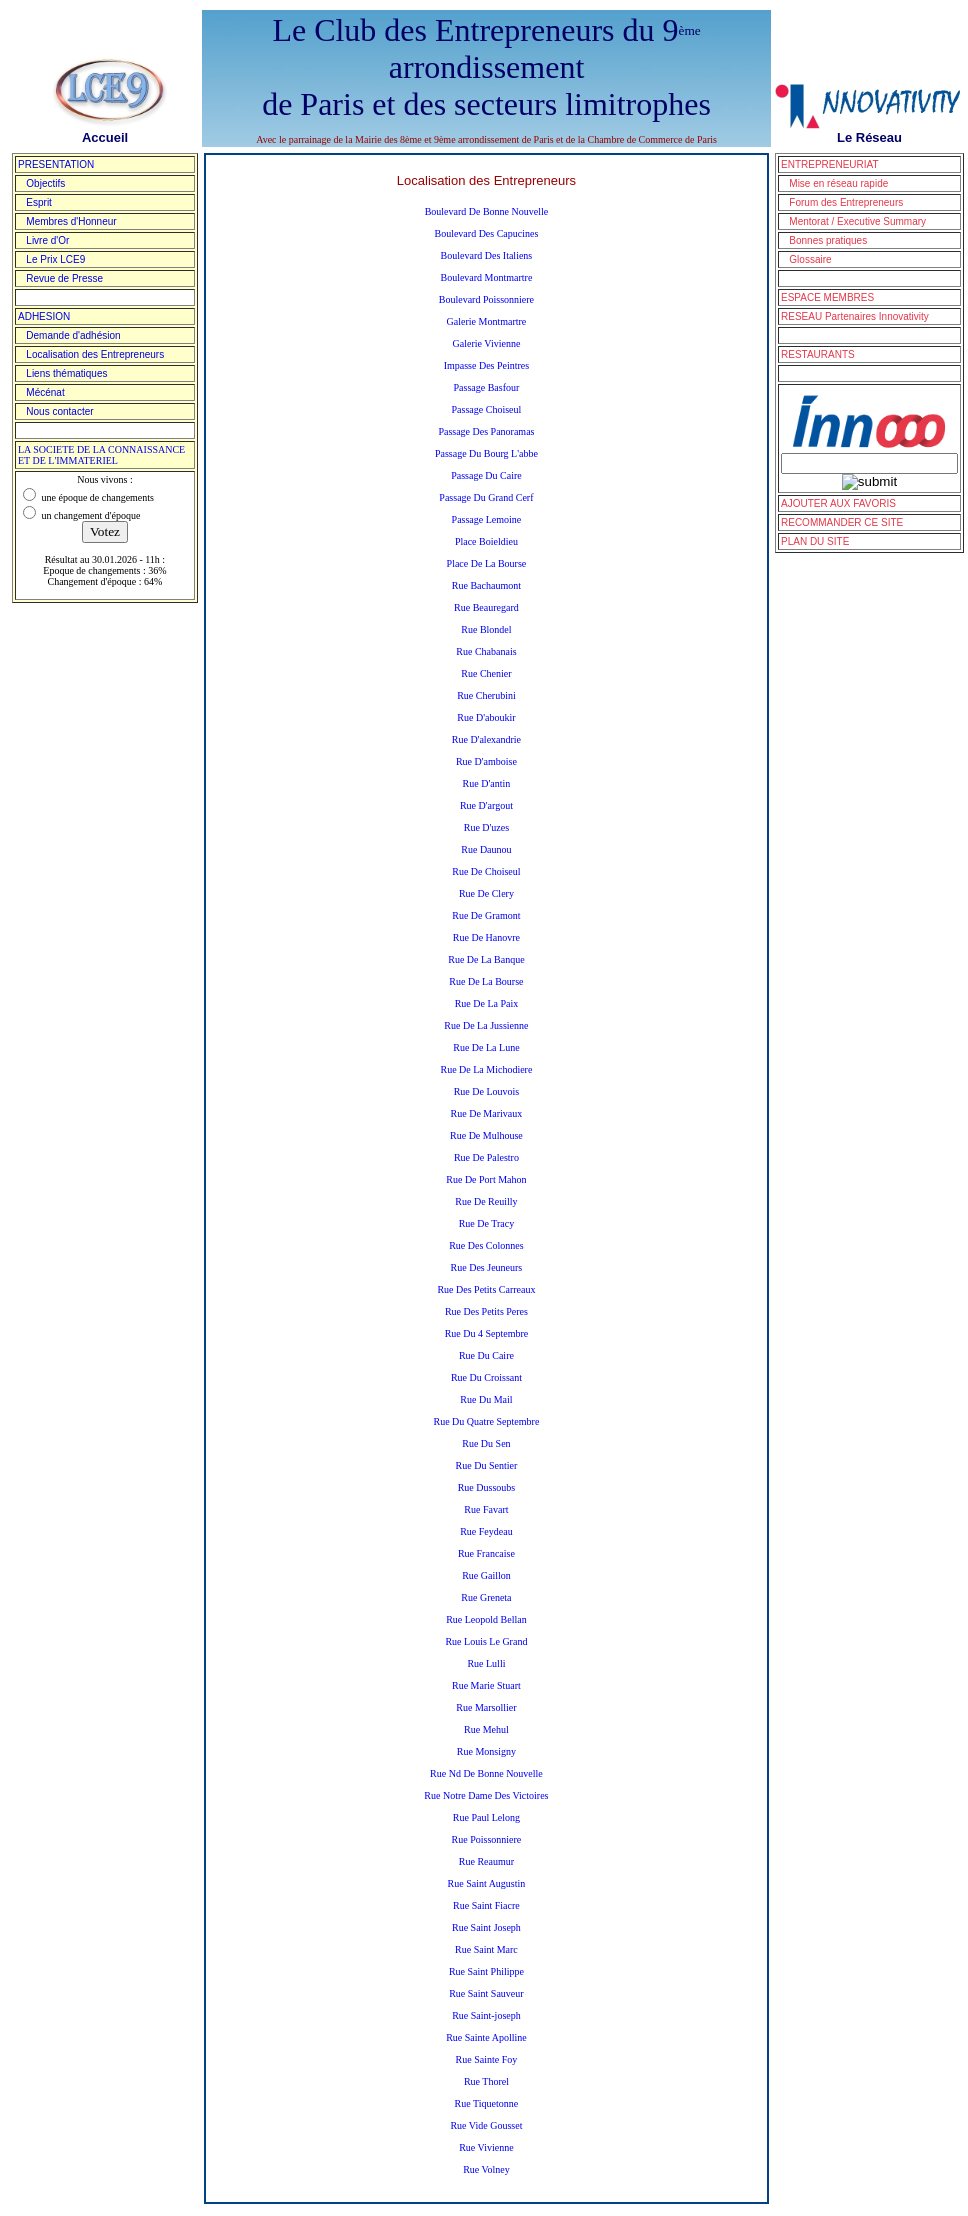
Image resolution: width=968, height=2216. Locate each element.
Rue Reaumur (486, 1861)
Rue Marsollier (486, 1707)
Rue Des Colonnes (486, 1245)
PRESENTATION (56, 164)
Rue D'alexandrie (486, 739)
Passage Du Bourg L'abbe (486, 453)
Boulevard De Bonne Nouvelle (487, 211)
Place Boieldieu (486, 541)
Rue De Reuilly (486, 1201)
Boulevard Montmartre (486, 277)
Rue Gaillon (486, 1575)
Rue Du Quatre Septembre (487, 1421)
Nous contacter (56, 411)
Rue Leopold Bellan (486, 1619)
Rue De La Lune (486, 1047)
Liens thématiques (63, 373)
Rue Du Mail (486, 1399)
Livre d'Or (43, 240)
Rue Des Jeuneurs (487, 1267)
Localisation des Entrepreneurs (91, 354)
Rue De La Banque (486, 959)
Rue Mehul (486, 1729)
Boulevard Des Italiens (487, 255)
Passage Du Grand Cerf (486, 497)
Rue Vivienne (486, 2147)
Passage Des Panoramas (486, 431)
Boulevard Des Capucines (486, 233)
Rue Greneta (486, 1597)
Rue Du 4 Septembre (487, 1333)
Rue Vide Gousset (486, 2125)
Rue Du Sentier (487, 1465)
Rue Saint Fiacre (486, 1905)
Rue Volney (486, 2169)
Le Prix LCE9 (51, 259)
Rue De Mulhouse (486, 1135)
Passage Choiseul (487, 409)
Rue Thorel (486, 2081)
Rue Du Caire (486, 1355)
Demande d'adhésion (69, 335)
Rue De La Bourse (486, 981)
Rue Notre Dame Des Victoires (486, 1795)
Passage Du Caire (486, 475)
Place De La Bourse (487, 563)
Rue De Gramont (486, 915)
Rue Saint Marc (486, 1949)
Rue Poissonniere (487, 1839)
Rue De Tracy (487, 1223)
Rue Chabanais (486, 651)
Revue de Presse (60, 278)
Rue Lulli (486, 1663)
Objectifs (41, 183)
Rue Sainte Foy (487, 2059)
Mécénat (41, 392)
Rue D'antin (487, 783)
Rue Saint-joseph (486, 2015)
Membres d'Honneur (67, 221)
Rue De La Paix (487, 1003)
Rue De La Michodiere (486, 1069)
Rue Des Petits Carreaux (486, 1289)
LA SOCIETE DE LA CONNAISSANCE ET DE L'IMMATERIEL (101, 455)
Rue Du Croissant (486, 1377)
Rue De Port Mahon (486, 1179)
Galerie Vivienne (487, 343)
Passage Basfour (487, 387)
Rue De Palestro (486, 1157)
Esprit (35, 202)
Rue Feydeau (486, 1531)
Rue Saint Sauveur (486, 1993)
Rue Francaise (486, 1553)
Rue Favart (486, 1509)
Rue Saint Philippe (486, 1971)
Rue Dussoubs (487, 1487)
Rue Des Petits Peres (486, 1311)
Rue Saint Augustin (487, 1883)
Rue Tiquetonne (487, 2103)
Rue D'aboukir (486, 717)
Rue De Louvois (487, 1091)
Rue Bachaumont (486, 585)
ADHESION (44, 316)
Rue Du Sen (486, 1443)
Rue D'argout (486, 805)
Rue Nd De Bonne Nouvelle (486, 1773)
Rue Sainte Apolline (486, 2037)
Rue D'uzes (486, 827)
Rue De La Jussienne (486, 1025)
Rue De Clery (486, 893)
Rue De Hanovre (486, 937)
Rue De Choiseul (486, 871)
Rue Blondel (486, 629)
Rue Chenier (486, 673)
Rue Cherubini (486, 695)
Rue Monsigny (486, 1751)
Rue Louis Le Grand (486, 1641)
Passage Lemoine (487, 519)
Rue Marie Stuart (486, 1685)
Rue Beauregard (486, 607)
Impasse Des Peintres (487, 365)
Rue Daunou (486, 849)
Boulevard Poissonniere (486, 299)
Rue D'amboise (486, 761)
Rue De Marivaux (487, 1113)
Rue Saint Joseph (486, 1927)
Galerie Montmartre (487, 321)
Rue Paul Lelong (486, 1817)
